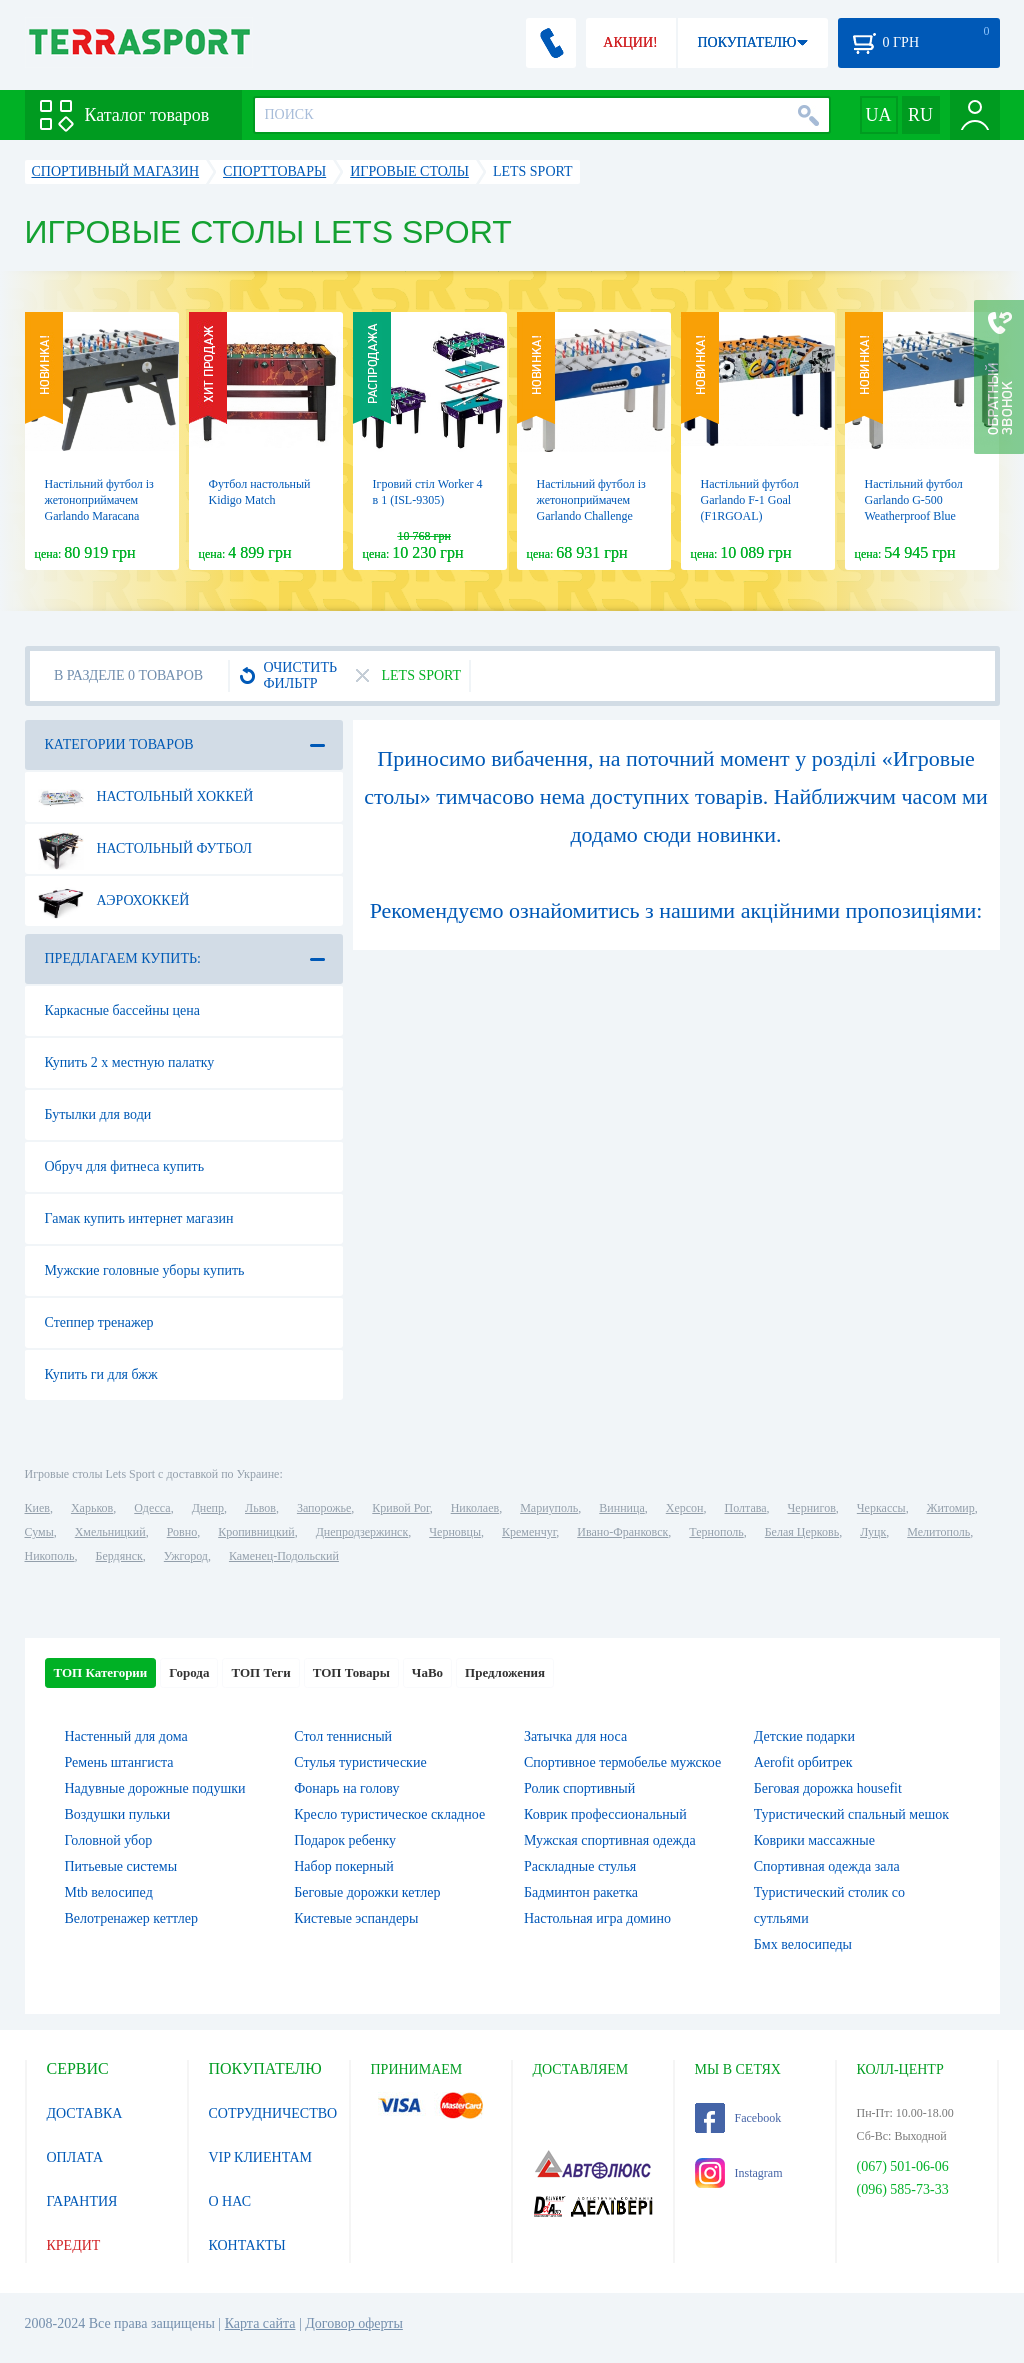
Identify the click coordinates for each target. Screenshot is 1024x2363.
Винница (621, 1508)
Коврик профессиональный (605, 1814)
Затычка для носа (575, 1736)
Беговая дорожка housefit (828, 1788)
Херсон (685, 1508)
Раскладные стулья (580, 1866)
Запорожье (324, 1508)
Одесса (152, 1508)
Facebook (738, 2118)
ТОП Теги (260, 1672)
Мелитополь (938, 1532)
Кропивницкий (256, 1532)
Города (189, 1672)
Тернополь (716, 1532)
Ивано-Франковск (622, 1532)
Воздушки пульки (118, 1814)
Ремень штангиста (119, 1762)
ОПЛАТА (75, 2157)
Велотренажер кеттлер (132, 1918)
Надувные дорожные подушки (155, 1788)
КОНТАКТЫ (247, 2245)
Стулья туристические (360, 1762)
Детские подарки (804, 1736)
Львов (260, 1508)
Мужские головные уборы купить (145, 1270)
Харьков (92, 1508)
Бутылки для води (98, 1114)
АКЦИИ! (630, 42)
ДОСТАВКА (85, 2113)
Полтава (746, 1508)
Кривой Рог (400, 1508)
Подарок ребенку (345, 1840)
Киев (37, 1508)
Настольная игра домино (597, 1918)
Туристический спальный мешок (851, 1814)
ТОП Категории (101, 1672)
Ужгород (186, 1556)
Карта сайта (260, 2323)
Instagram (739, 2173)
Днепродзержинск (362, 1532)
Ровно (182, 1532)
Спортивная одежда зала (827, 1866)
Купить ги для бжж (101, 1374)
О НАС (230, 2201)
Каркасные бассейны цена (122, 1010)
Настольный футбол (145, 849)
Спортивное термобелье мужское (622, 1762)
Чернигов (812, 1508)
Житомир (951, 1508)
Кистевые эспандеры (356, 1918)
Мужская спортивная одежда (610, 1840)
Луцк (873, 1532)
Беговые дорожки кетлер (367, 1892)
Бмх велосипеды (803, 1944)
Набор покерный (344, 1866)
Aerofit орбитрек (803, 1762)
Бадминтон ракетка (581, 1892)
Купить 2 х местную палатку (130, 1062)
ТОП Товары (351, 1672)
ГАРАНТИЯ (82, 2201)
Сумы (39, 1532)
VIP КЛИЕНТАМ (261, 2157)
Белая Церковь (802, 1532)
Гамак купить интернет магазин (139, 1218)
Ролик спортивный (579, 1788)
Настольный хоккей (146, 797)
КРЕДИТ (74, 2245)
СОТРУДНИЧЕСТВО (273, 2113)
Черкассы (881, 1508)
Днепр (208, 1508)
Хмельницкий (110, 1532)
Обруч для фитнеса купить (125, 1166)
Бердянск (119, 1556)
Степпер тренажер (99, 1322)
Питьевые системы (121, 1866)
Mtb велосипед (109, 1892)
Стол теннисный (343, 1736)
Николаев (475, 1508)
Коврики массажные (814, 1840)
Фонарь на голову (346, 1788)
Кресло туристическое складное (389, 1814)
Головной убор (109, 1840)
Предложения (505, 1672)
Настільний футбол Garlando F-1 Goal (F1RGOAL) (750, 500)
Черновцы (455, 1532)
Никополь (50, 1556)
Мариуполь (549, 1508)
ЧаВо (427, 1672)
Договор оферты (354, 2323)
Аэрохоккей (114, 901)
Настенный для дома (126, 1736)
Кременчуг (529, 1532)
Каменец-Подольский (284, 1556)
